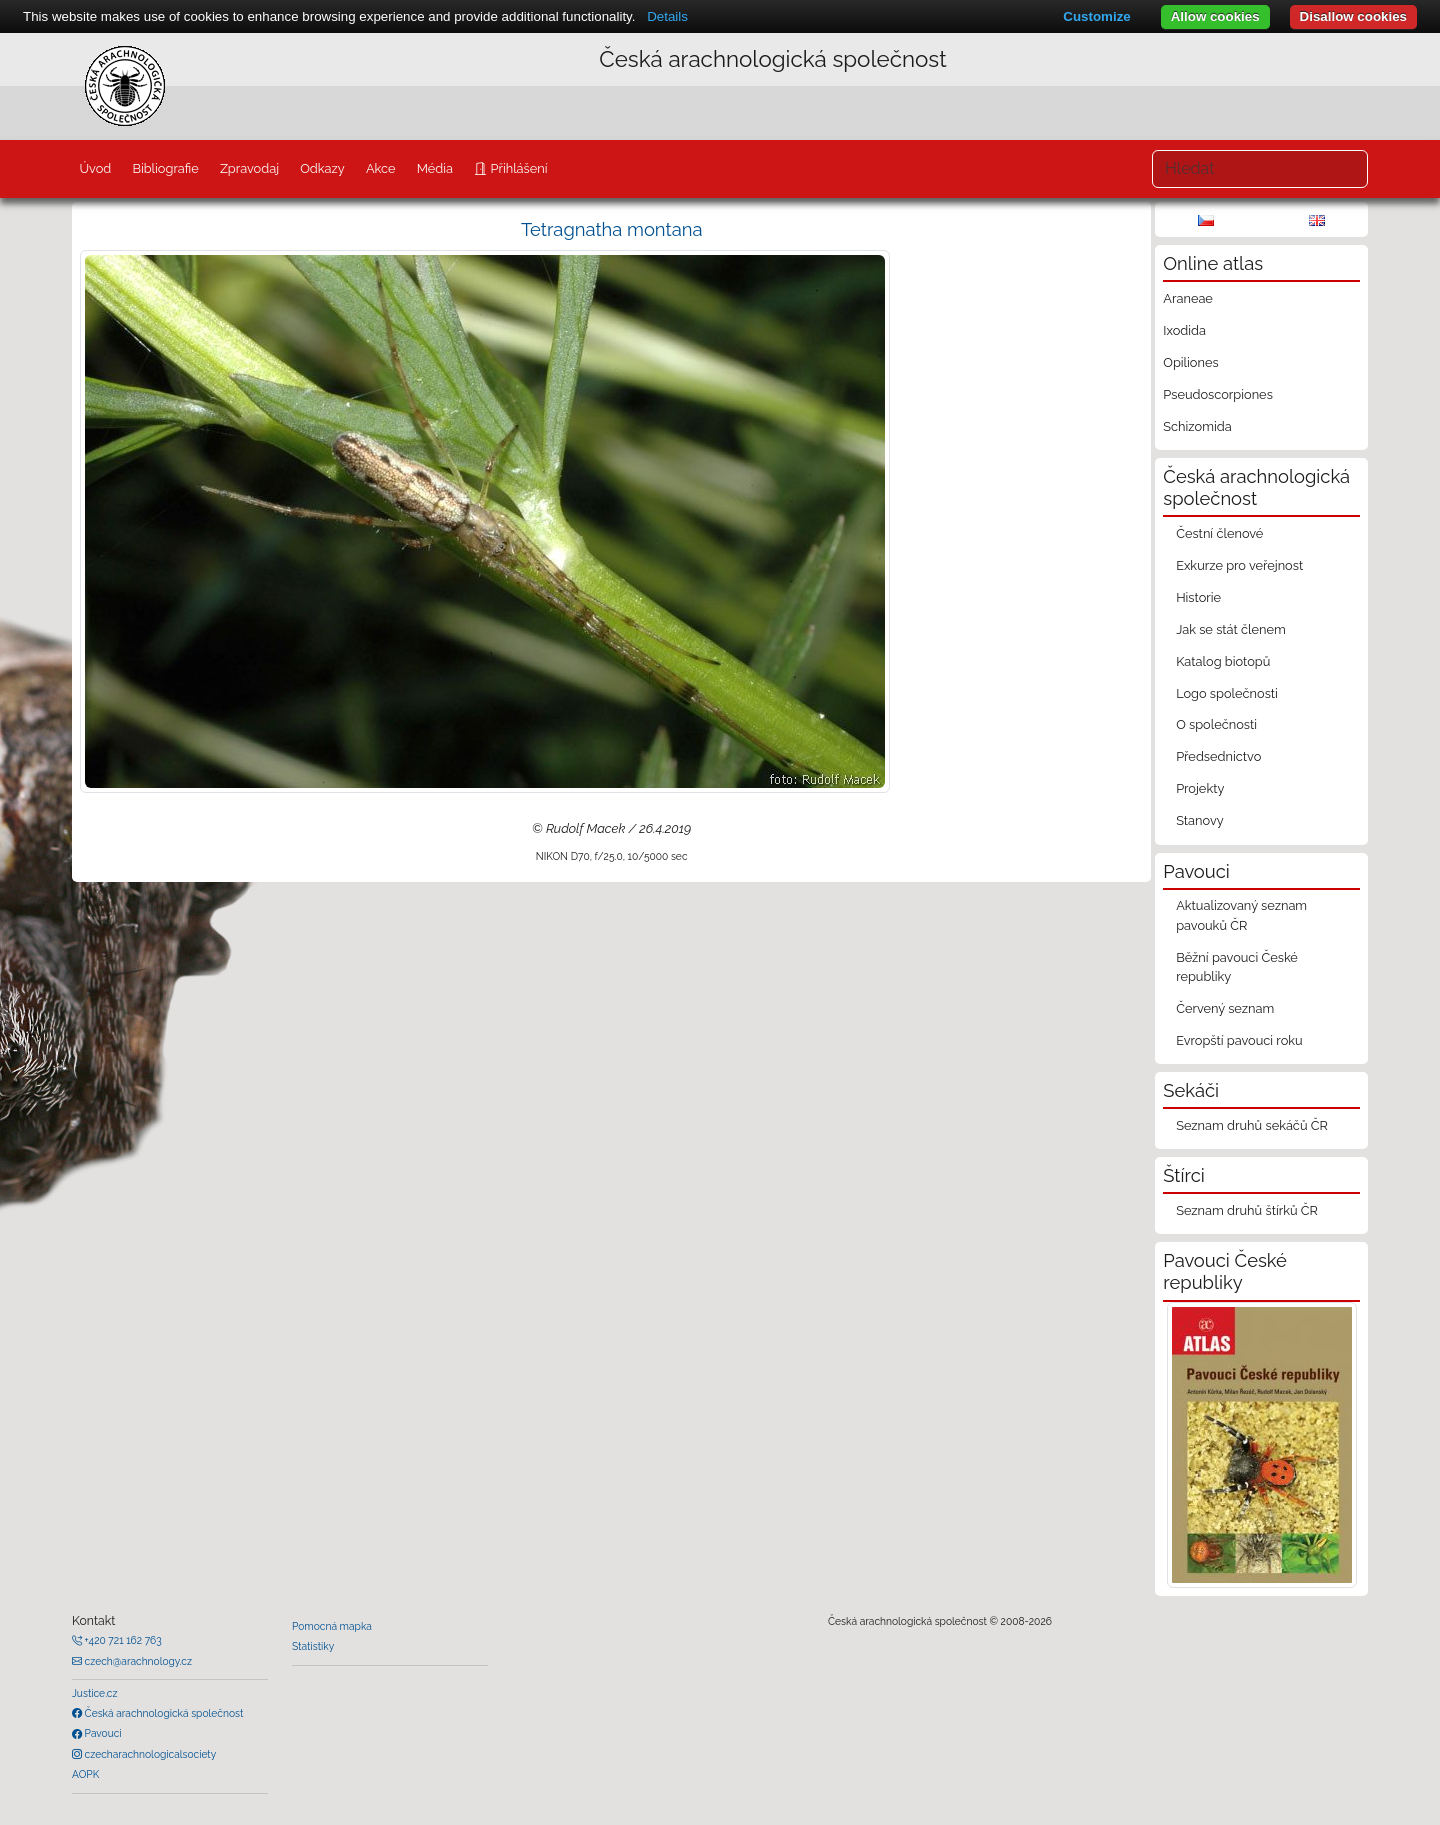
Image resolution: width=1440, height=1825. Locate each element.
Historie (1198, 597)
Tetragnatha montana (612, 229)
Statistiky (313, 1646)
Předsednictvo (1218, 756)
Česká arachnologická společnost (162, 1713)
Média (435, 168)
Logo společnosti (1227, 693)
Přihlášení (517, 168)
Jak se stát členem (1231, 629)
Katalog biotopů (1223, 661)
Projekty (1200, 788)
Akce (381, 168)
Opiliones (1190, 362)
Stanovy (1200, 820)
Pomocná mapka (332, 1626)
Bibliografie (165, 168)
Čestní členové (1219, 533)
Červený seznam (1225, 1008)
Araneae (1188, 298)
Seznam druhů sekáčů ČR (1252, 1125)
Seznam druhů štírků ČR (1247, 1210)
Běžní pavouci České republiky (1237, 967)
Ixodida (1184, 330)
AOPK (85, 1774)
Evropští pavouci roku (1239, 1040)
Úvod (95, 168)
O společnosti (1216, 724)
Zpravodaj (249, 168)
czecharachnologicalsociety (149, 1754)
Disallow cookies (1353, 16)
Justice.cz (95, 1693)
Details (667, 16)
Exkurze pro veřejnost (1239, 565)
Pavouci (102, 1733)
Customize (1096, 16)
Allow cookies (1215, 16)
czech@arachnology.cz (137, 1661)
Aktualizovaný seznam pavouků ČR (1241, 915)
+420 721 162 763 (122, 1640)
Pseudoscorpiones (1217, 394)
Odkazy (322, 168)
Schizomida (1197, 426)
